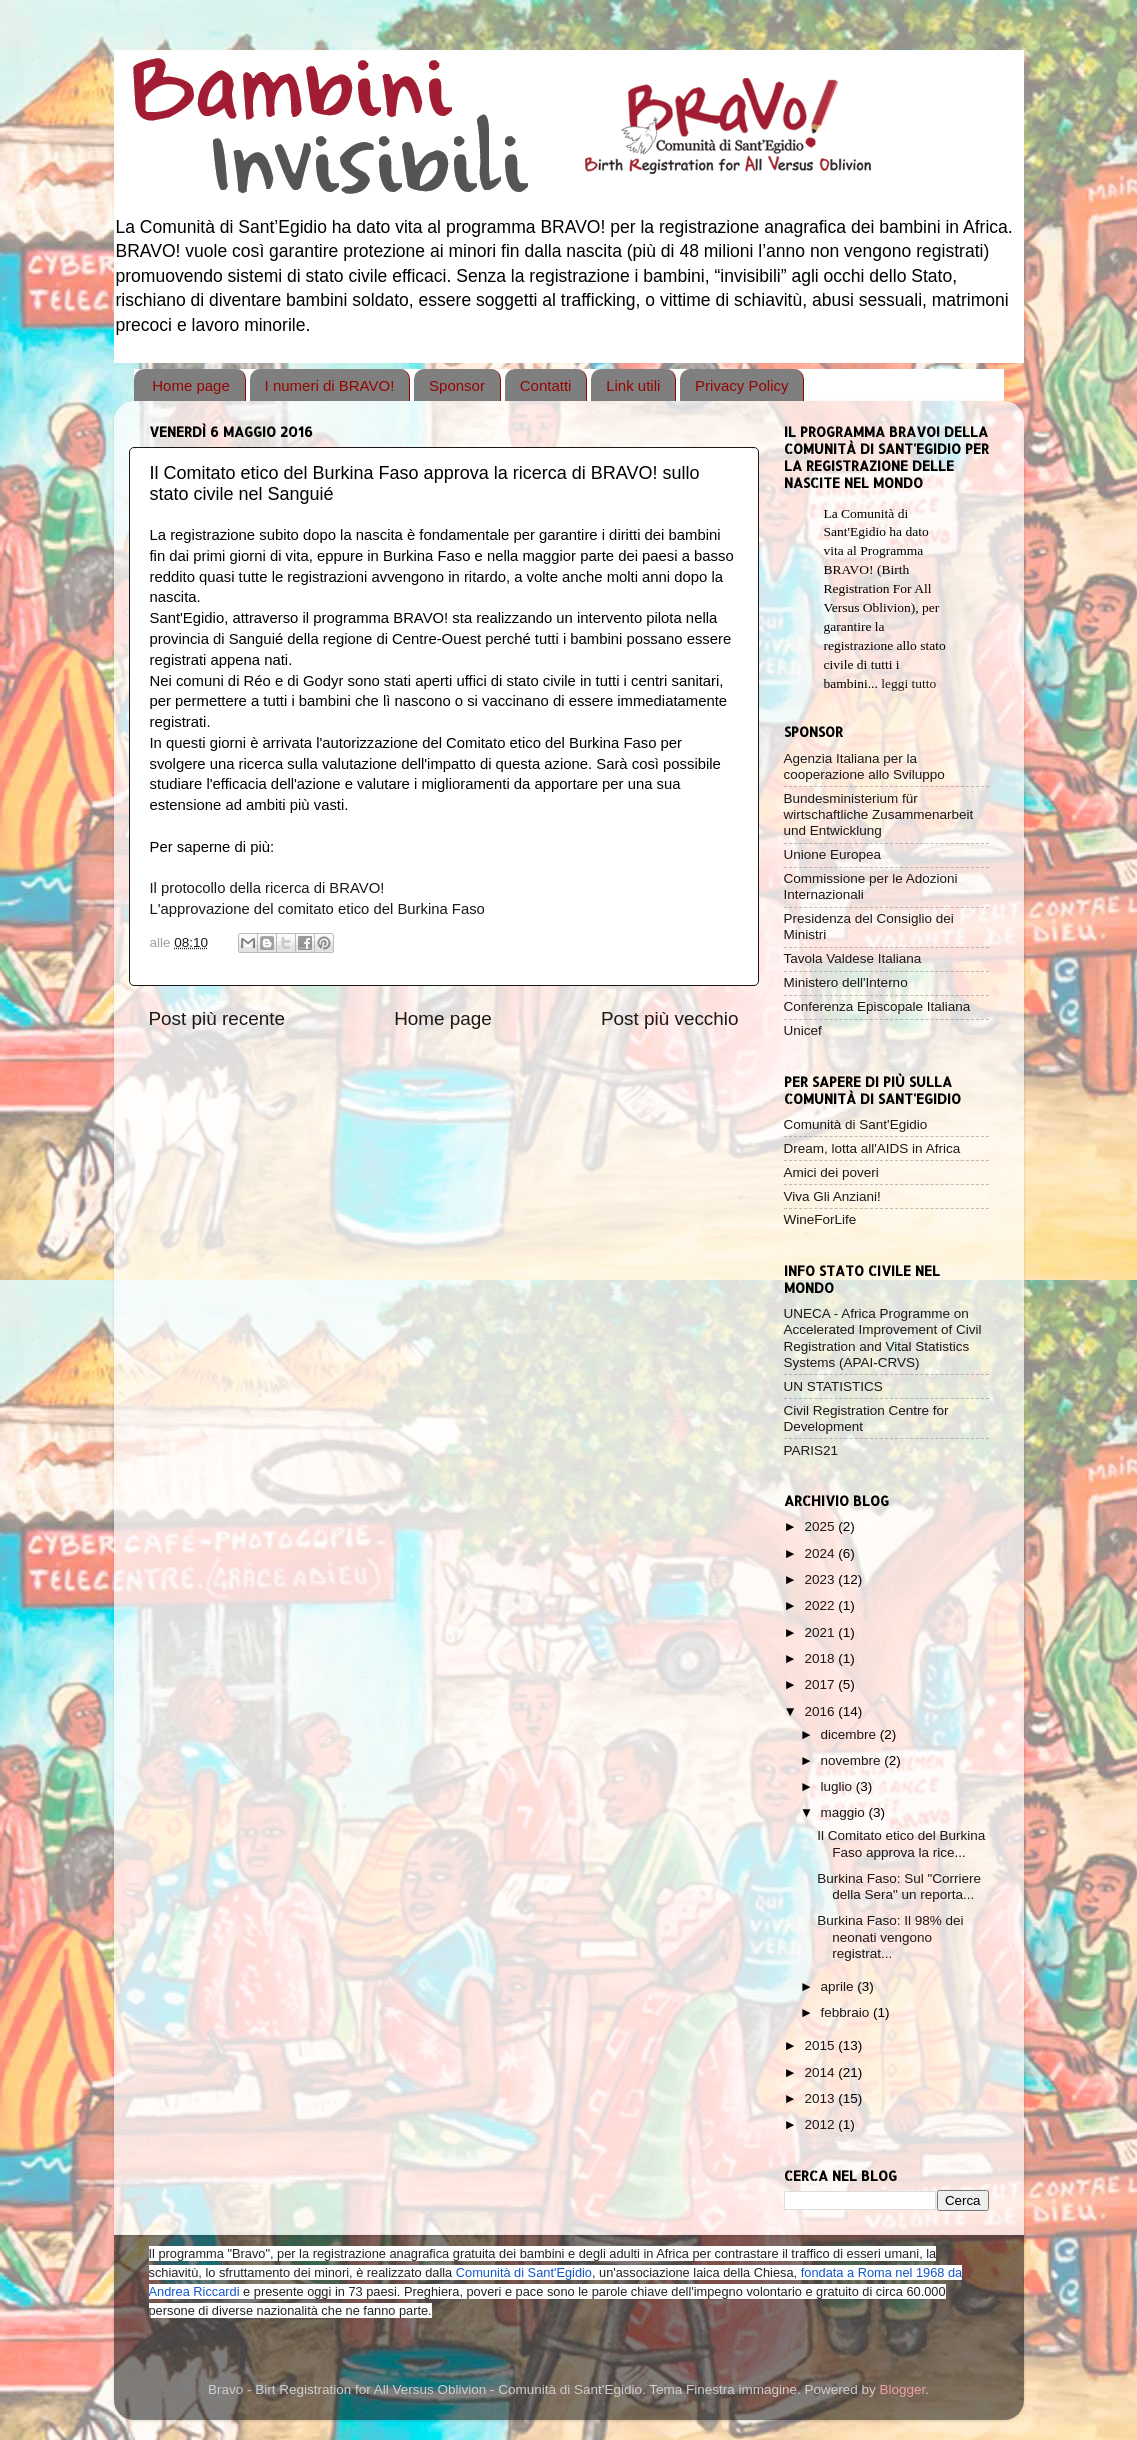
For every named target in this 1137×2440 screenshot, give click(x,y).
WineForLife (820, 1219)
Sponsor (457, 385)
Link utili (633, 385)
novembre (853, 1760)
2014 (821, 2072)
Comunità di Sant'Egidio (856, 1124)
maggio (845, 1812)
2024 (821, 1553)
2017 (821, 1684)
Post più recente (217, 1018)
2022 (821, 1605)
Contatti (546, 385)
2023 (821, 1579)
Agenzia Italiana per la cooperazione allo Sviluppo (864, 766)
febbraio (847, 2012)
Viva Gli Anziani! (832, 1196)
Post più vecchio (670, 1018)
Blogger (903, 2389)
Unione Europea (833, 854)
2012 (821, 2124)
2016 (821, 1711)
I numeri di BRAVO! (330, 385)
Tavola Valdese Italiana (853, 958)
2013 (821, 2098)
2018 (821, 1658)
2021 (821, 1632)
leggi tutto (908, 683)
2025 (821, 1526)
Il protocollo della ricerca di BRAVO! (267, 888)
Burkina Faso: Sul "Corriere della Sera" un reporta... (899, 1886)
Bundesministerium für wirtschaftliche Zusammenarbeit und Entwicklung (879, 814)
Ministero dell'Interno (846, 982)
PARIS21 (811, 1450)
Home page (191, 385)
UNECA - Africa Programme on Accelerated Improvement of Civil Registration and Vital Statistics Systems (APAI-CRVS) (883, 1338)
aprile (839, 1986)
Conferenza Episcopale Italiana (877, 1006)
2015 (821, 2045)
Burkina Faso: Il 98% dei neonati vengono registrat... (890, 1936)
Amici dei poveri (831, 1172)
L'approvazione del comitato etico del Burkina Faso (317, 909)
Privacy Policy (741, 385)
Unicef (803, 1030)
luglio (838, 1786)
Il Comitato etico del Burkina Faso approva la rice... (901, 1843)
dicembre (850, 1734)
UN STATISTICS (833, 1386)
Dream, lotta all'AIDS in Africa (872, 1148)
